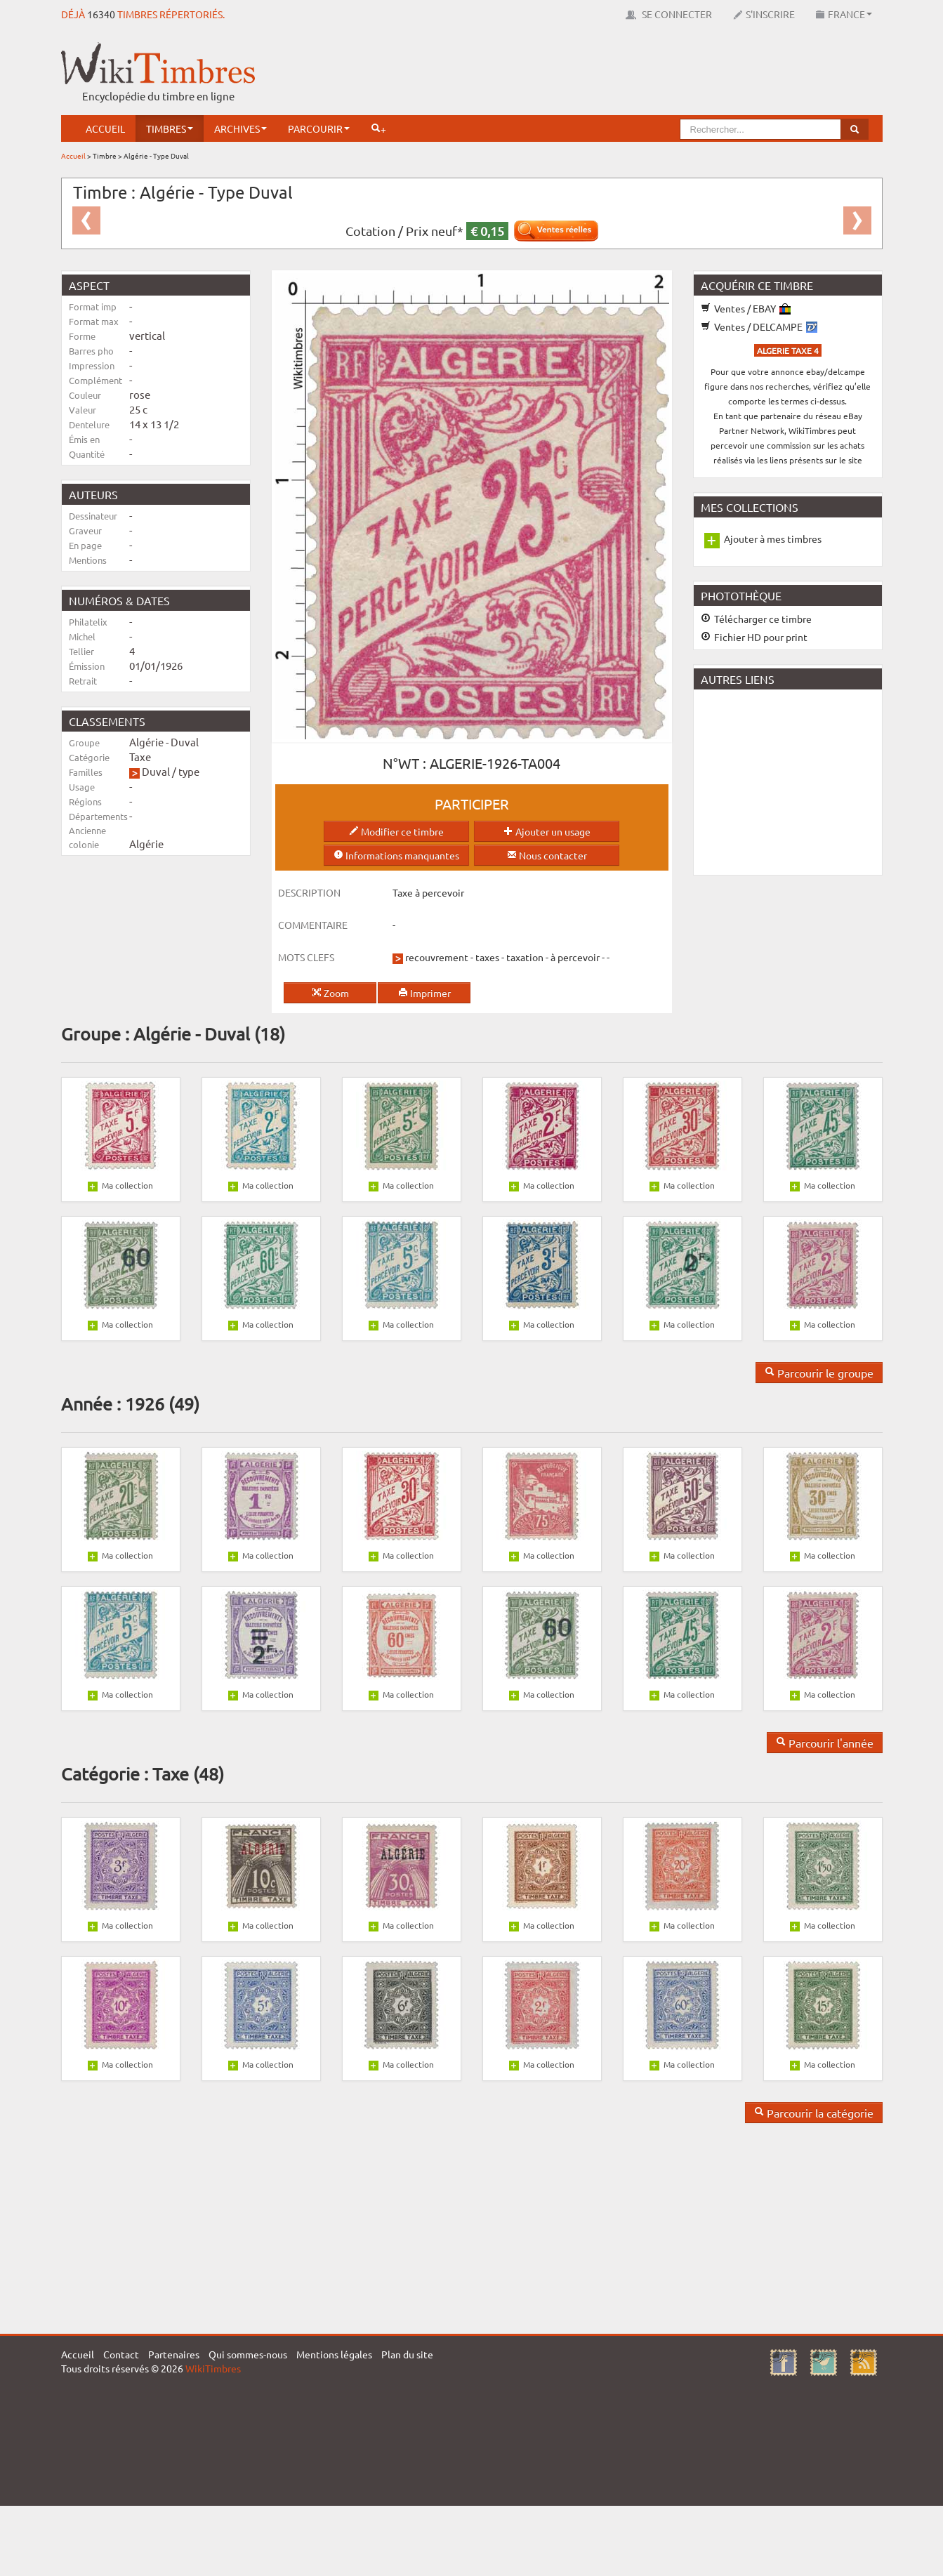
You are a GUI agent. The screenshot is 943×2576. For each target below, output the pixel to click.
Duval (156, 771)
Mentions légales (334, 2354)
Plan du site (407, 2354)
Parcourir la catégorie (813, 2113)
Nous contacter (547, 855)
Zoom (330, 992)
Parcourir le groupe (819, 1373)
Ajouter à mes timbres (773, 538)
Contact (121, 2354)
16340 (101, 14)
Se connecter (669, 14)
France (844, 14)
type (188, 771)
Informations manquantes (396, 855)
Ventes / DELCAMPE (759, 326)
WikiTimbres (213, 2368)
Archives (240, 128)
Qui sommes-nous (248, 2354)
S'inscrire (764, 14)
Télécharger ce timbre (756, 618)
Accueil (105, 128)
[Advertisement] (627, 73)
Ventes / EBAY (746, 308)
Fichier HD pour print (754, 636)
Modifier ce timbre (396, 831)
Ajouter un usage (547, 831)
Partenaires (173, 2354)
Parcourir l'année (824, 1743)
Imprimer (424, 992)
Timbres (169, 128)
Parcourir (319, 128)
